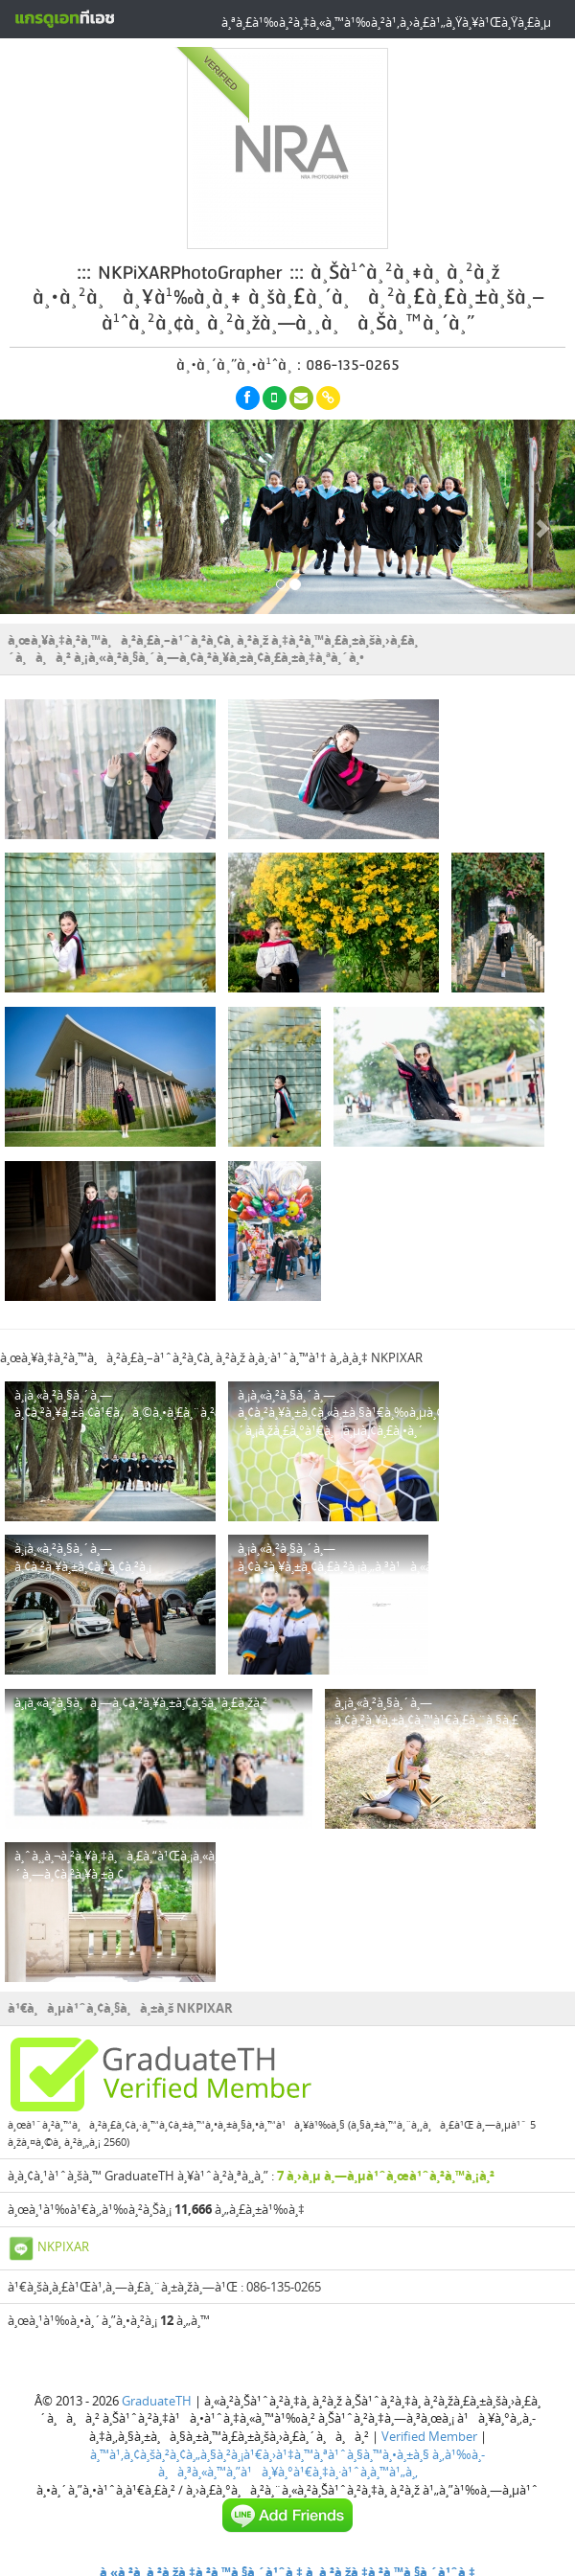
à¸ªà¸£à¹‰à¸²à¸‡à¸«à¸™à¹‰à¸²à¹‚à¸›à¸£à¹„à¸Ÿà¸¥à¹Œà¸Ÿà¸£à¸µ (386, 22)
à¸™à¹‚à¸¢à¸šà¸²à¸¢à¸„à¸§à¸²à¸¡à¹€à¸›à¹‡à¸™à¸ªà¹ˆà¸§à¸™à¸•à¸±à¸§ (259, 2454)
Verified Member (429, 2436)
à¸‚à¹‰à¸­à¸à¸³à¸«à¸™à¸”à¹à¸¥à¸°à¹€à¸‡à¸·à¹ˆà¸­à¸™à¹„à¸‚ (322, 2463)
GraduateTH (157, 2400)
